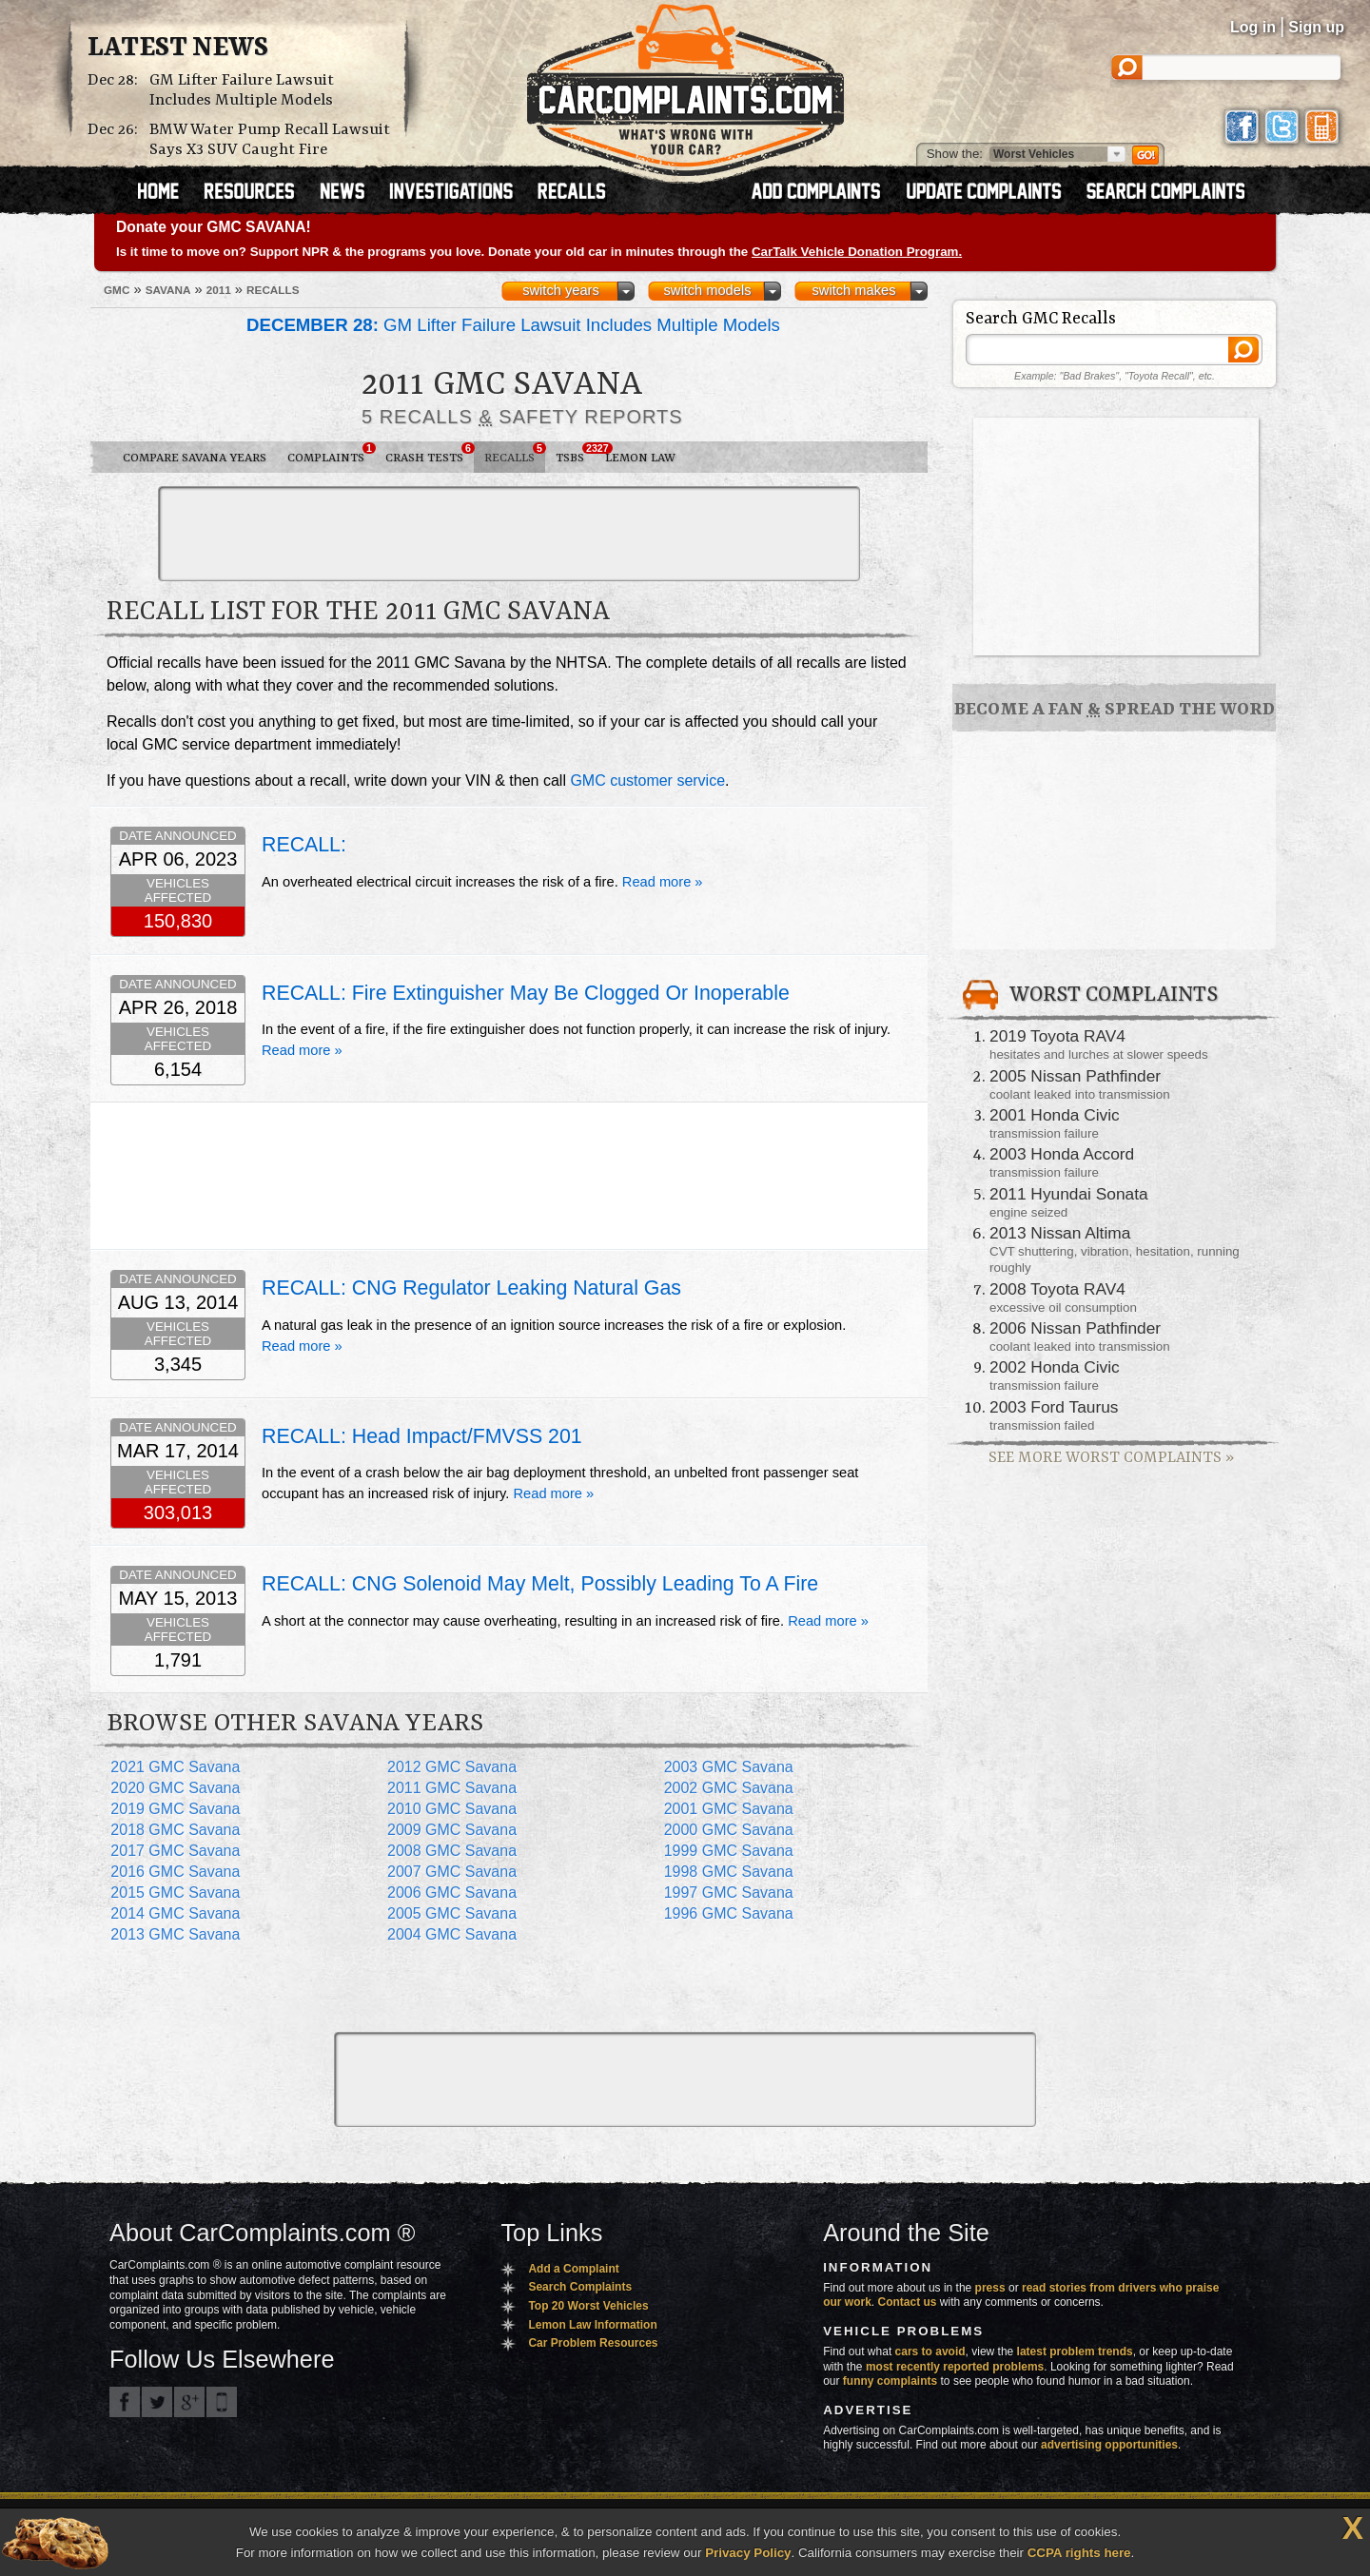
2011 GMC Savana (452, 1788)
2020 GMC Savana (175, 1788)
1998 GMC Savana (728, 1872)
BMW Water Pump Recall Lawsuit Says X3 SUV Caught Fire (269, 140)
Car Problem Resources (592, 2343)
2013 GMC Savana (175, 1934)
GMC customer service (647, 780)
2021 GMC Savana (175, 1767)
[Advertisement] (509, 533)
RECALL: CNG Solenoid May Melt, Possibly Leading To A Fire (540, 1583)
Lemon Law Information (592, 2325)
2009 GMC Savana (452, 1830)
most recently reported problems (955, 2366)
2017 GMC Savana (175, 1851)
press (990, 2287)
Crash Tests (429, 453)
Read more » (662, 881)
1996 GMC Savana (728, 1913)
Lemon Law (640, 458)
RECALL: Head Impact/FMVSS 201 (422, 1436)
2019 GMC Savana (175, 1809)
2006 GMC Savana (452, 1892)
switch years (560, 290)
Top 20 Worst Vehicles (588, 2306)
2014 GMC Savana (175, 1913)
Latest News (178, 48)
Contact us (907, 2302)
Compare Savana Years (194, 458)
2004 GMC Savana (452, 1934)
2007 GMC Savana (452, 1872)
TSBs (575, 453)
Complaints (331, 453)
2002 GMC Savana (728, 1788)
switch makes (854, 290)
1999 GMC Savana (728, 1851)
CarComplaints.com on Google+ (189, 2402)
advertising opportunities (1109, 2444)
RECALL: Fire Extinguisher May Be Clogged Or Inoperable (526, 993)
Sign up (1316, 27)
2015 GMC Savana (175, 1892)
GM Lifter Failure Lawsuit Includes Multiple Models (241, 90)
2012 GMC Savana (452, 1767)
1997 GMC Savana (728, 1892)
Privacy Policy (748, 2553)
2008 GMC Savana (452, 1851)
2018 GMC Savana (175, 1830)
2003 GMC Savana (728, 1767)
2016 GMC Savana (175, 1872)
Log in (1253, 27)
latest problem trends (1075, 2351)
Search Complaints (580, 2286)
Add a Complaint (573, 2268)
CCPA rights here (1079, 2553)
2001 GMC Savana (728, 1809)
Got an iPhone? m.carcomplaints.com (221, 2402)
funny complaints (890, 2381)
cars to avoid (930, 2351)
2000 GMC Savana (728, 1830)
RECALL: (304, 844)
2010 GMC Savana (452, 1809)
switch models (707, 290)
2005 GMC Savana (452, 1913)
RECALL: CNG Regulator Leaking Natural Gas (471, 1288)
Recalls (514, 453)
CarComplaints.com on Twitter (157, 2402)
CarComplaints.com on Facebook (124, 2402)
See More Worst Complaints (1111, 1458)
